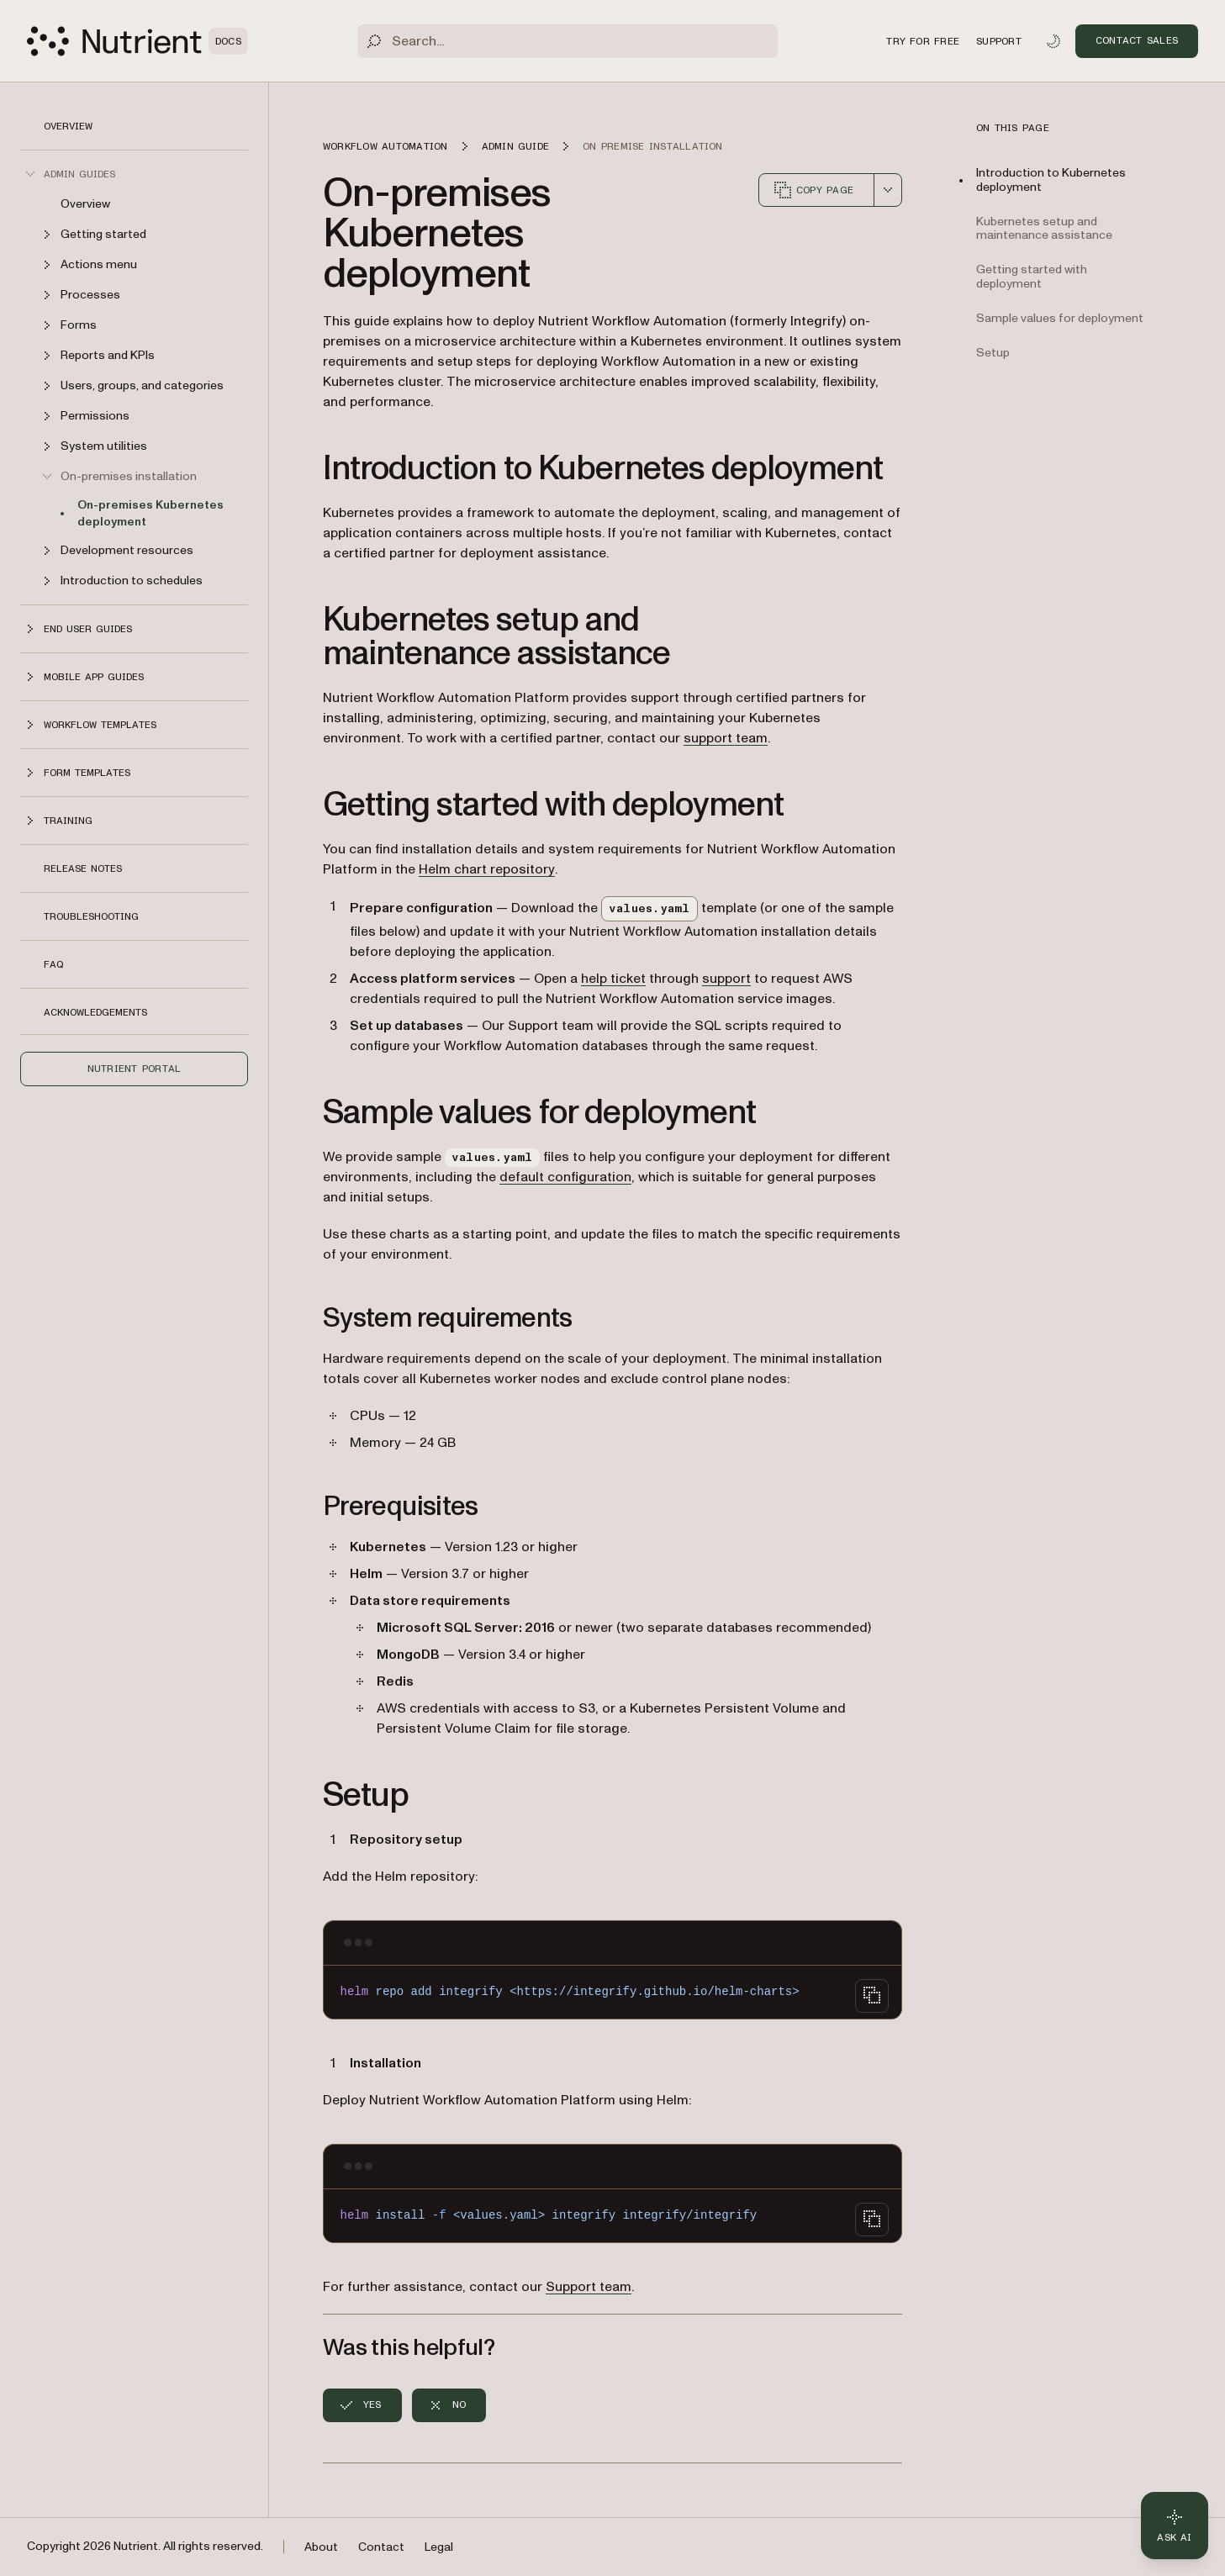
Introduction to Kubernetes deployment (1051, 180)
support (726, 978)
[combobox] (888, 190)
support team (726, 738)
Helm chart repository (487, 869)
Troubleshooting (91, 916)
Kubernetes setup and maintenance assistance (1044, 229)
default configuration (565, 1177)
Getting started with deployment (1031, 276)
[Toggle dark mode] (1053, 41)
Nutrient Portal (134, 1069)
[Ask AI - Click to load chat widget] (1174, 2525)
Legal (439, 2547)
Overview (68, 126)
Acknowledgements (95, 1012)
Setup (993, 353)
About (321, 2547)
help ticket (613, 978)
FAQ (53, 964)
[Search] (567, 41)
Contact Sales (1137, 40)
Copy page (813, 190)
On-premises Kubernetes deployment (150, 513)
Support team (588, 2287)
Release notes (83, 868)
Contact (381, 2547)
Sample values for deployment (1059, 318)
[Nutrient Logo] (137, 41)
